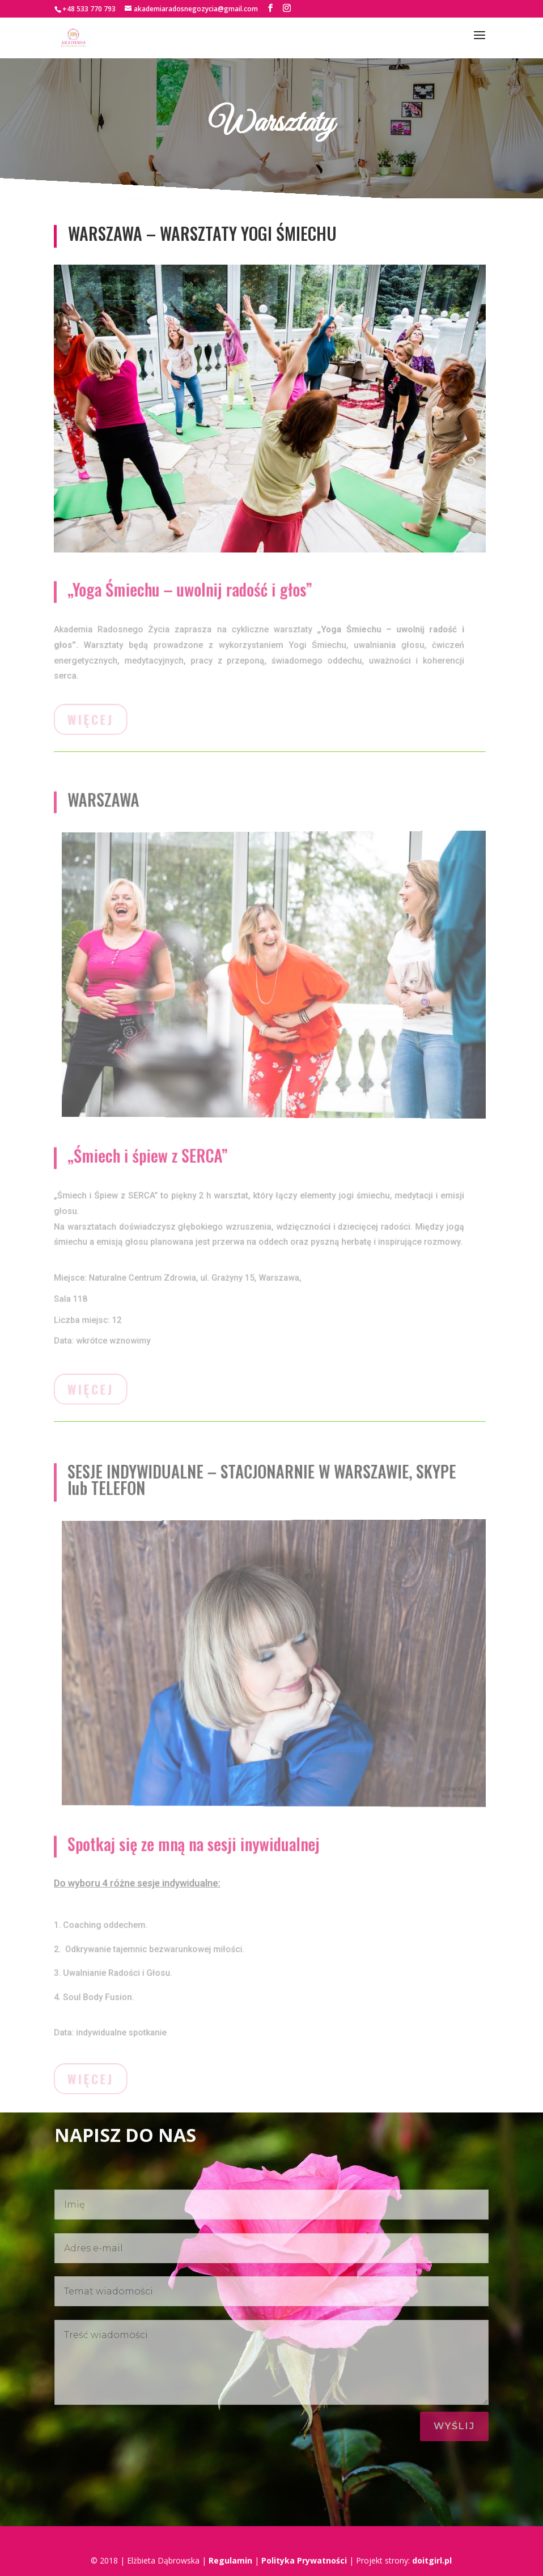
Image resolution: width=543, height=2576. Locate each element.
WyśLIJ (454, 2426)
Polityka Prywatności (304, 2560)
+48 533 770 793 (89, 9)
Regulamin (230, 2560)
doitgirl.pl (432, 2560)
